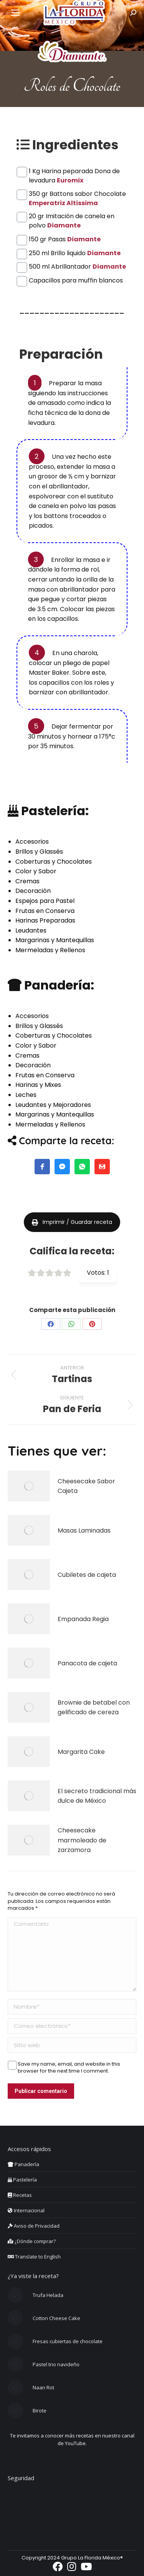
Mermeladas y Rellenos (50, 950)
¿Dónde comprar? (32, 2241)
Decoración (33, 890)
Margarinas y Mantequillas (54, 940)
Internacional (26, 2210)
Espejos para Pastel (44, 900)
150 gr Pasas (65, 239)
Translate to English (34, 2256)
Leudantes (30, 930)
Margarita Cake (81, 1751)
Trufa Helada (48, 2295)
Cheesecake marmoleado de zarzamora (82, 1840)
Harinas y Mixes (38, 1084)
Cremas (27, 881)
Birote (39, 2410)
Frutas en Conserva (44, 910)
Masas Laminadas (84, 1530)
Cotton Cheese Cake (56, 2318)
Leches (25, 1094)
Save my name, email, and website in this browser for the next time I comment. (69, 2064)
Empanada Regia (83, 1619)
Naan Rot (43, 2387)
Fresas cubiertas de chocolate (68, 2341)
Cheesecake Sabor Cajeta (86, 1486)
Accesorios (32, 841)
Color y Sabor (35, 871)
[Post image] (29, 1486)
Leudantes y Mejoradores (53, 1104)
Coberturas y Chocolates (53, 861)
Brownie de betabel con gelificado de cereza (94, 1707)
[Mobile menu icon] (15, 12)
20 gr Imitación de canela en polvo (71, 216)
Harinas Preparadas (45, 920)
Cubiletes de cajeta (87, 1574)
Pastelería (22, 2179)
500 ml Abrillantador (77, 266)
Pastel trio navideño (56, 2364)
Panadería (23, 2164)
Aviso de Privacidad (34, 2225)
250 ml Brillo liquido (75, 253)
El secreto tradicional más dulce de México (97, 1796)
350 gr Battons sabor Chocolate (77, 194)
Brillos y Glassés (39, 851)
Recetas (20, 2195)
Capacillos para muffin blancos (76, 280)
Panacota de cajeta (87, 1663)
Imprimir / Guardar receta (72, 1222)
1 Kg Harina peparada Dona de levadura (74, 171)
